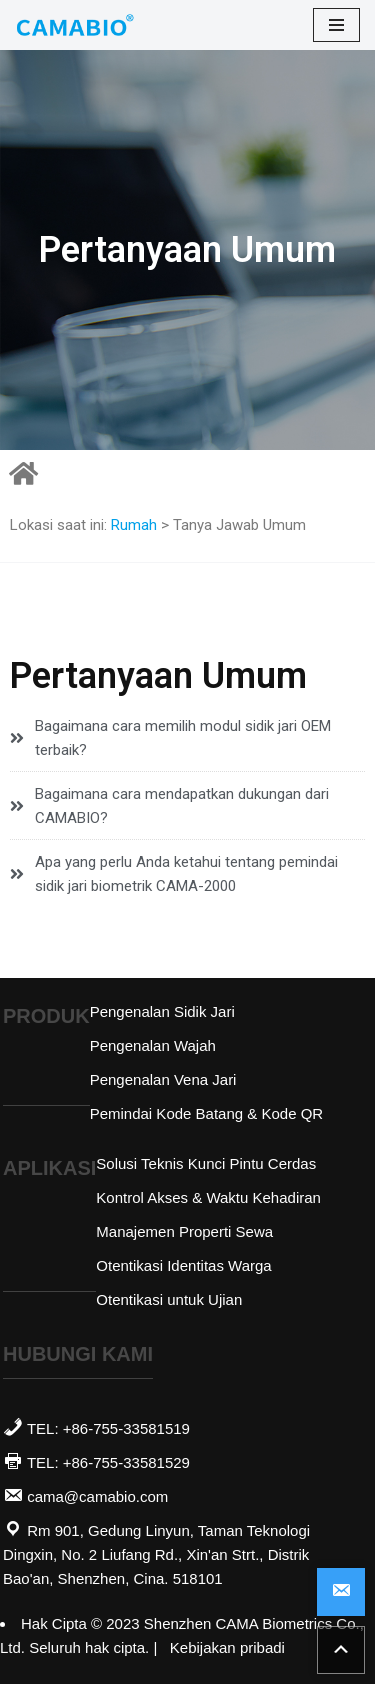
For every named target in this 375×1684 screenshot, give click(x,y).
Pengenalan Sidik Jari (162, 1011)
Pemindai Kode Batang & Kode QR (206, 1113)
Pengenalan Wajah (153, 1045)
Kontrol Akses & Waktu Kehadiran (208, 1197)
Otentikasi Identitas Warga (183, 1265)
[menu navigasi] (336, 25)
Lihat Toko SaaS (28, 1603)
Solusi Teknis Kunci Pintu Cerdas (206, 1163)
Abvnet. (36, 1603)
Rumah (134, 525)
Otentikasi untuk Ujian (169, 1299)
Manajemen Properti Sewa (184, 1231)
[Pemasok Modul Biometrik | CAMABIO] (75, 25)
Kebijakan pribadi (227, 1647)
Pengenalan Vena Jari (163, 1079)
